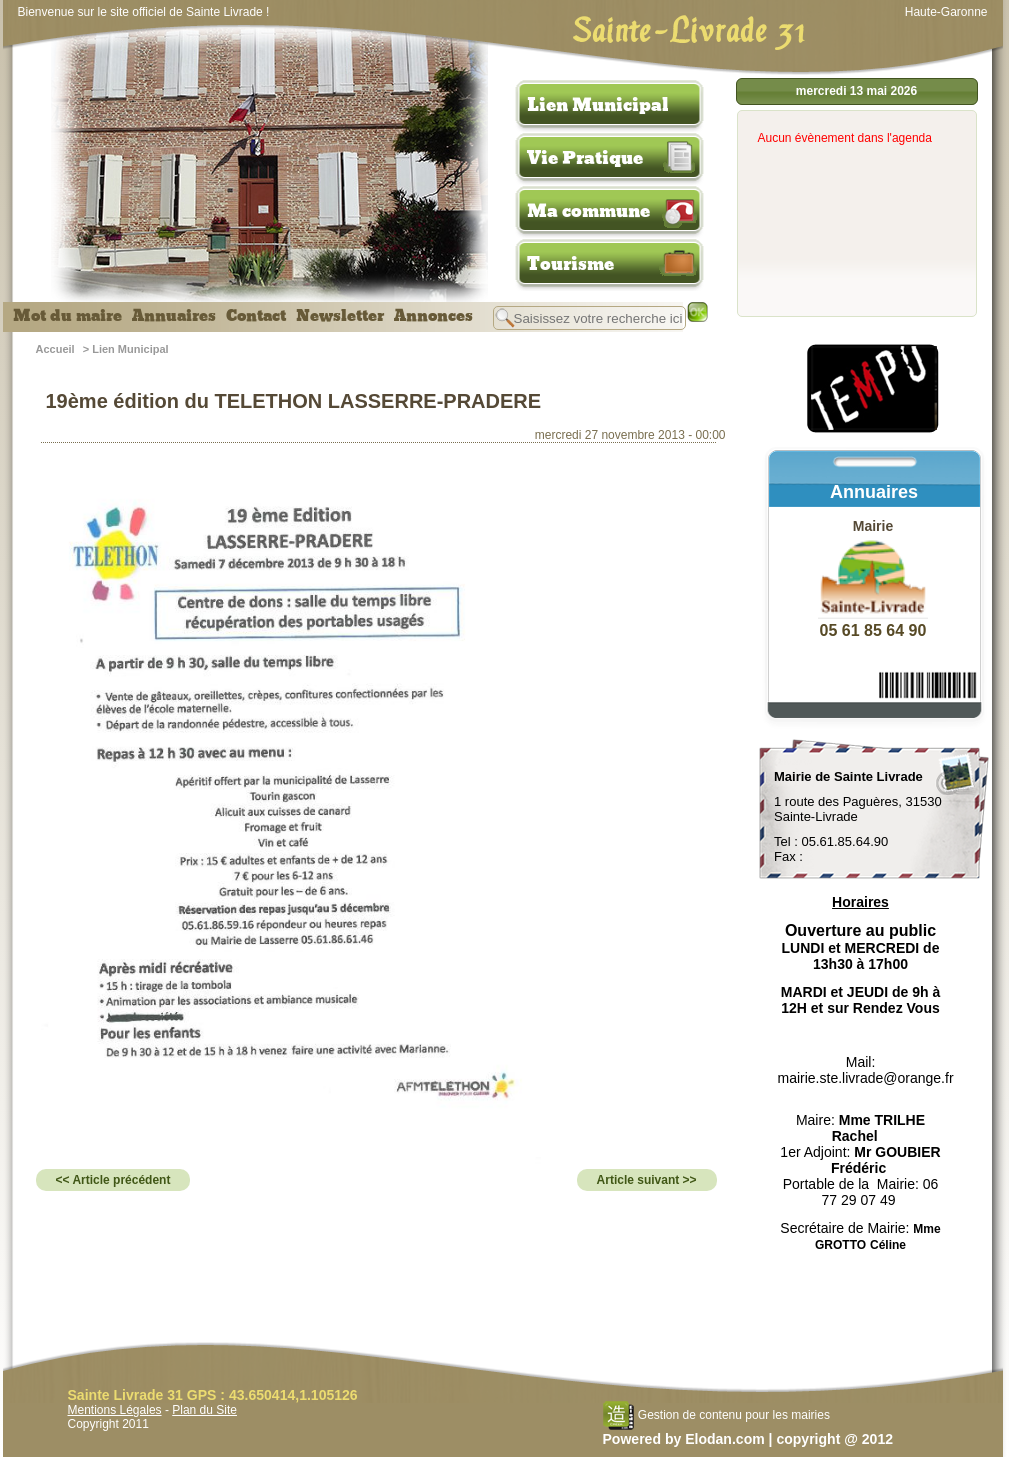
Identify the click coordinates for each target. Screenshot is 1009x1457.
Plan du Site (204, 1410)
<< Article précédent (113, 1180)
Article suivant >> (647, 1180)
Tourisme (570, 264)
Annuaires (174, 316)
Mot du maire (67, 316)
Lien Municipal (598, 105)
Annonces (433, 316)
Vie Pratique (585, 158)
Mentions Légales (115, 1410)
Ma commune (588, 211)
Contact (256, 316)
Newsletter (340, 316)
